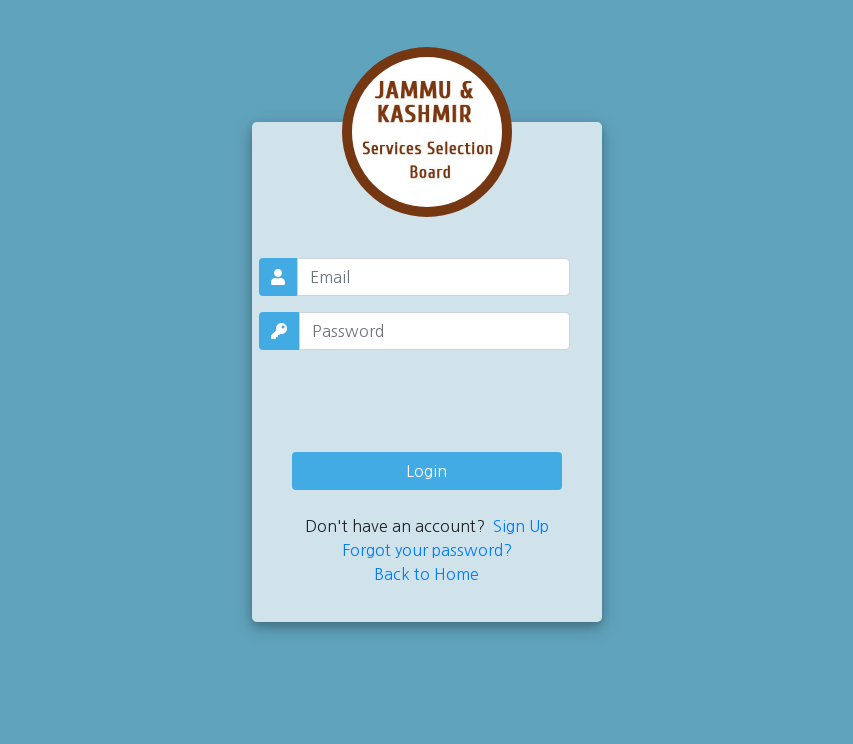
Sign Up (521, 526)
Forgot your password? (427, 550)
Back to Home (426, 574)
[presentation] (427, 397)
